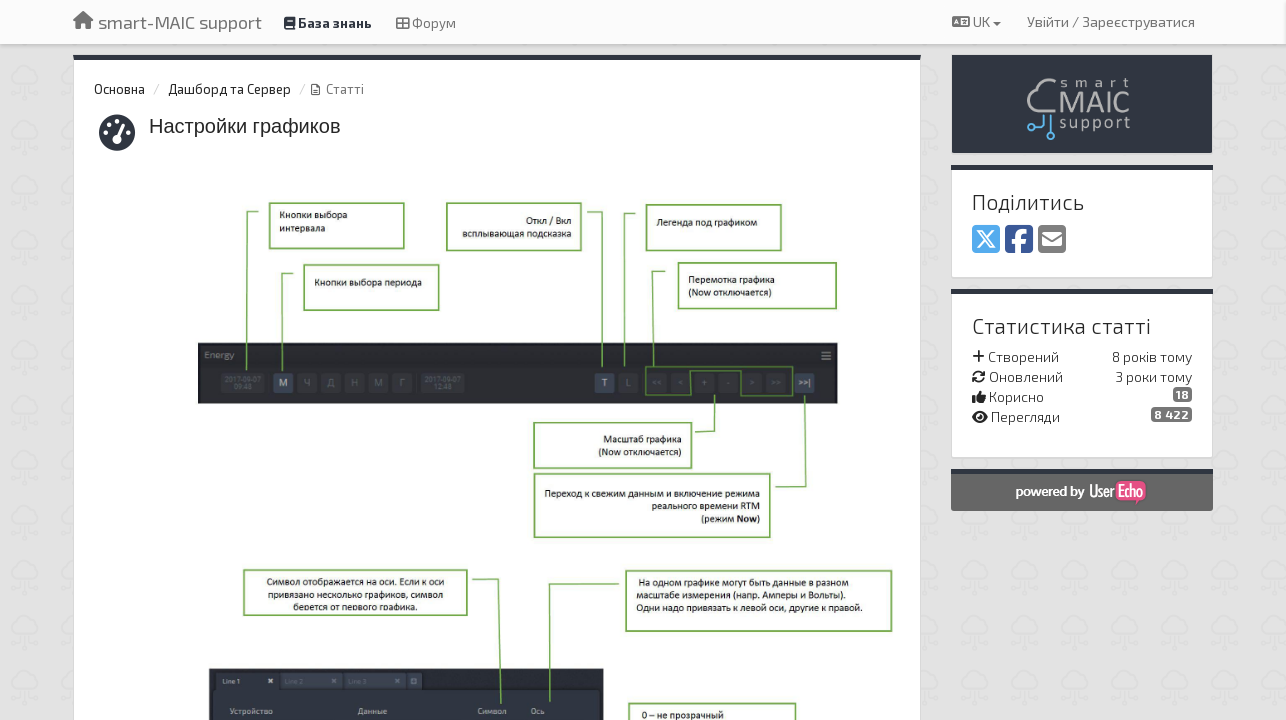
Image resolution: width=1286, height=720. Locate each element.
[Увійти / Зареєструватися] (1111, 22)
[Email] (1052, 240)
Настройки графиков (245, 126)
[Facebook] (1019, 240)
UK (976, 21)
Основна (119, 89)
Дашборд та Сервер (229, 89)
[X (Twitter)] (986, 240)
